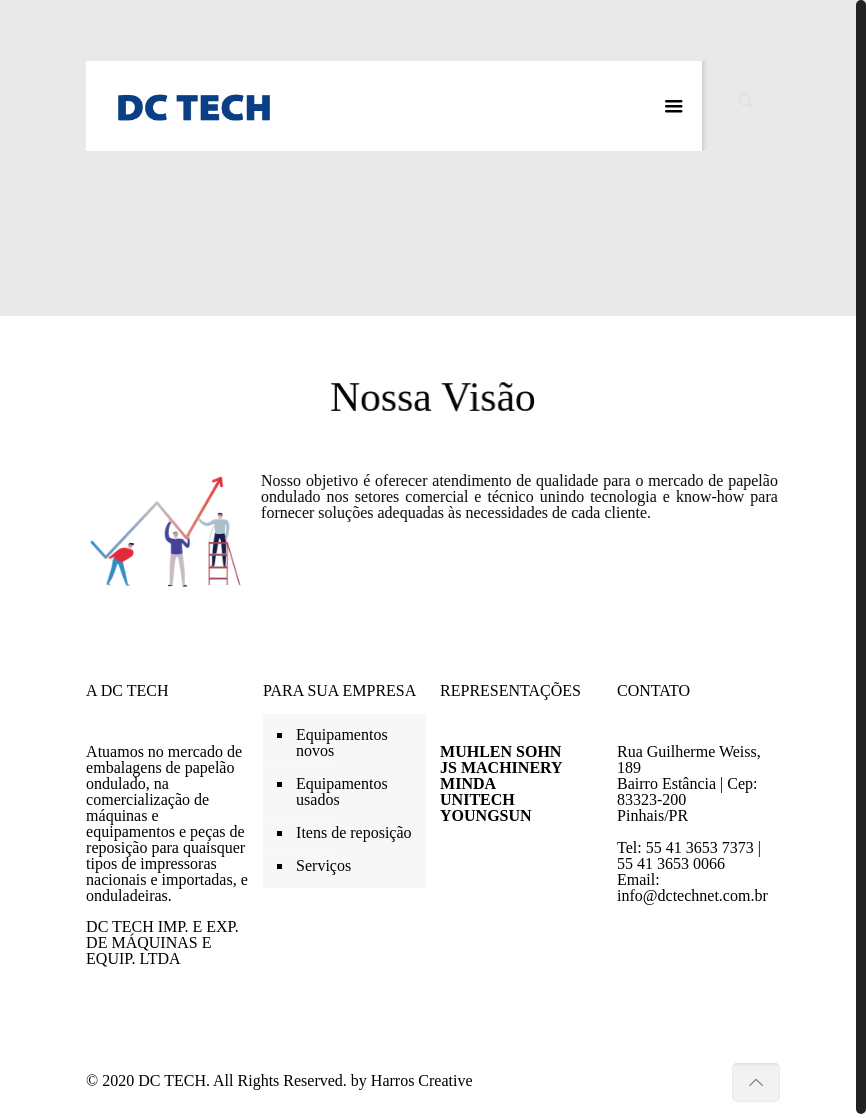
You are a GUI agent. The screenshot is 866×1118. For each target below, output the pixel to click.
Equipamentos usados (342, 787)
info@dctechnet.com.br (692, 891)
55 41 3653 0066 (671, 859)
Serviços (323, 861)
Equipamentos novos (342, 738)
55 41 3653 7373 (700, 843)
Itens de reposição (354, 828)
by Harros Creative (412, 1076)
